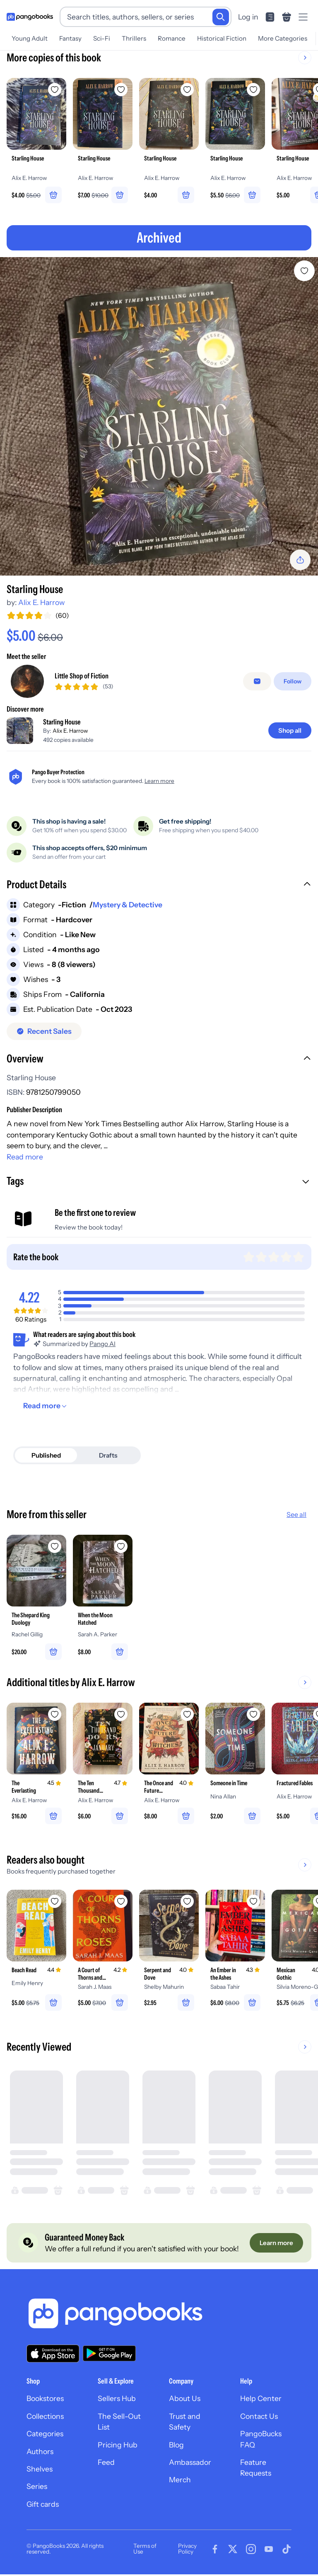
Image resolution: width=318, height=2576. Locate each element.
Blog (176, 2446)
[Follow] (292, 681)
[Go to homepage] (30, 17)
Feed (106, 2463)
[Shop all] (289, 731)
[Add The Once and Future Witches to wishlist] (187, 1715)
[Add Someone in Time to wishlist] (253, 1715)
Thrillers (134, 38)
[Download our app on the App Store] (53, 2355)
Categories (44, 2435)
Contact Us (259, 2417)
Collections (45, 2417)
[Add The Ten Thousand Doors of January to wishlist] (121, 1715)
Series (36, 2488)
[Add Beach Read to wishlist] (54, 1902)
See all (296, 1515)
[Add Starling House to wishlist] (304, 271)
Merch (180, 2481)
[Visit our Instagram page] (251, 2550)
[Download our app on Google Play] (109, 2355)
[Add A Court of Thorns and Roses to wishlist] (121, 1902)
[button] (159, 885)
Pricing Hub (117, 2446)
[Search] (220, 17)
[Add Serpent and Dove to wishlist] (187, 1902)
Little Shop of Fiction (81, 676)
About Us (184, 2400)
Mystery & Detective (127, 904)
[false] (257, 681)
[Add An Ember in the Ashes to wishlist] (253, 1902)
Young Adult (30, 38)
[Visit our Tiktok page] (287, 2550)
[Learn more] (276, 2244)
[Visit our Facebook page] (215, 2550)
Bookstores (45, 2400)
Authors (39, 2452)
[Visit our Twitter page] (233, 2550)
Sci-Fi (101, 38)
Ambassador (190, 2463)
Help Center (261, 2400)
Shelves (39, 2470)
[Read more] (46, 1406)
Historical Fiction (221, 38)
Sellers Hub (117, 2400)
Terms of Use (145, 2550)
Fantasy (70, 38)
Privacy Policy (187, 2550)
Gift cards (42, 2505)
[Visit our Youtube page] (269, 2550)
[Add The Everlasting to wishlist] (54, 1715)
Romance (172, 38)
